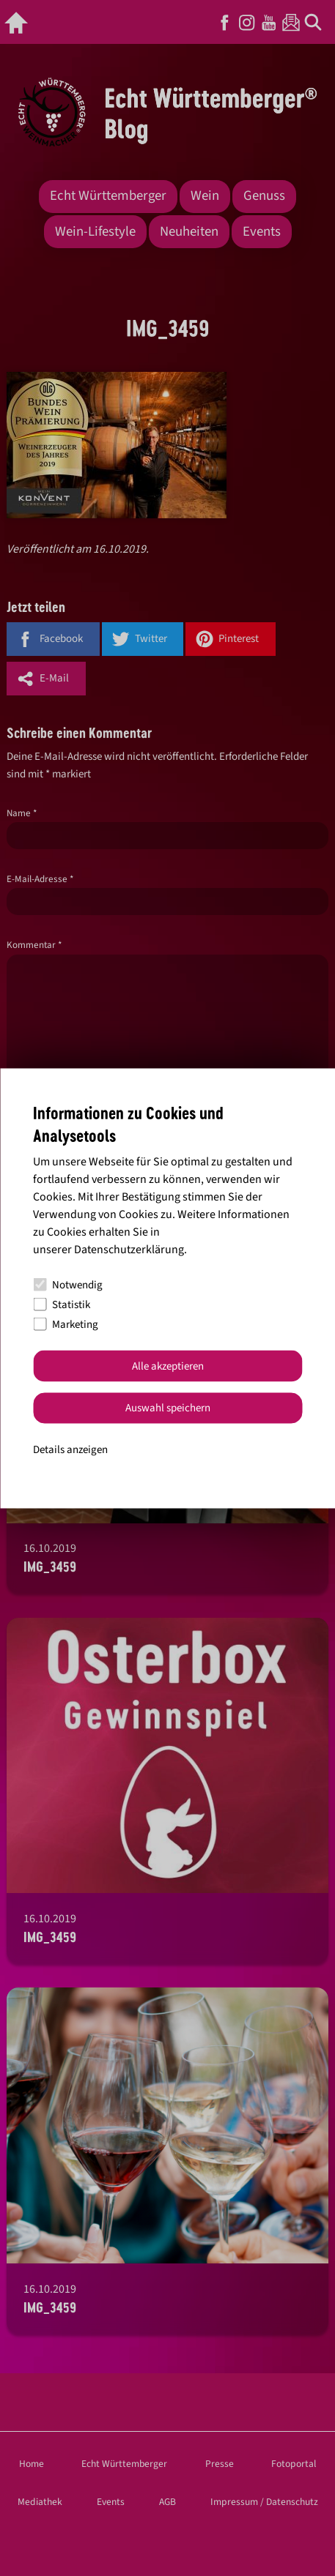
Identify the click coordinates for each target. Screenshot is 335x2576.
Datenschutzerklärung (129, 1250)
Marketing (65, 1324)
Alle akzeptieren (168, 1365)
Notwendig (68, 1284)
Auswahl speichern (167, 1408)
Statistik (61, 1304)
